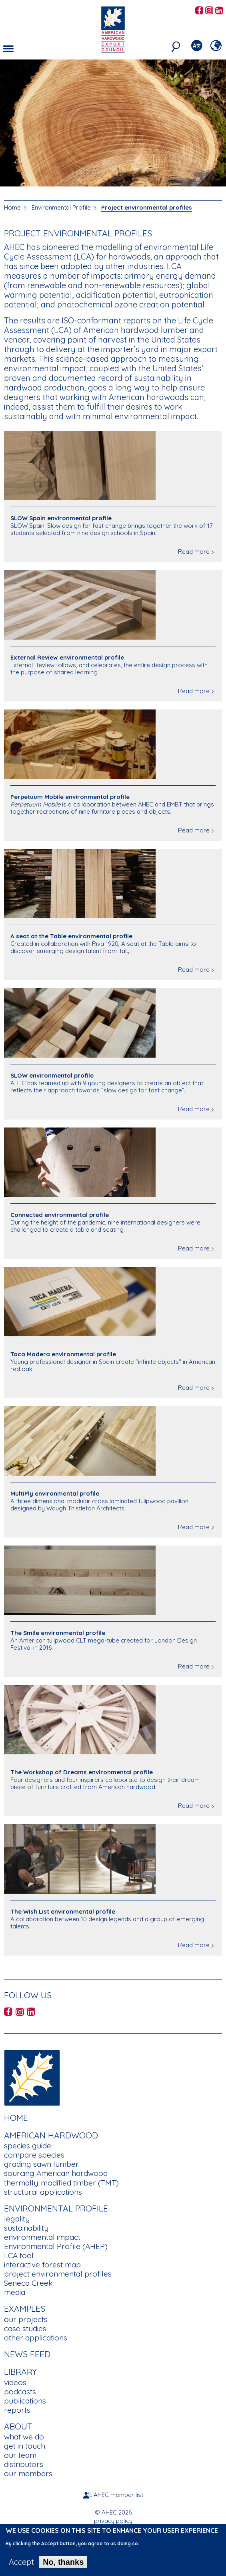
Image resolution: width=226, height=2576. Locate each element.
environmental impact (42, 2237)
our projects (26, 2319)
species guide (27, 2145)
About (18, 2426)
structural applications (43, 2192)
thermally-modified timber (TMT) (61, 2183)
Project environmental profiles (146, 207)
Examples (24, 2308)
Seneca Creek (28, 2283)
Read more (194, 551)
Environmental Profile (61, 207)
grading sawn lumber (41, 2164)
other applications (35, 2337)
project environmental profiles (58, 2274)
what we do (24, 2436)
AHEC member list (118, 2495)
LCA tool (19, 2255)
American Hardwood (51, 2135)
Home (12, 207)
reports (17, 2410)
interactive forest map (42, 2264)
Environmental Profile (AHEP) (56, 2246)
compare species (34, 2155)
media (14, 2292)
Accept (21, 2566)
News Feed (27, 2354)
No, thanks (63, 2565)
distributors (23, 2464)
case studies (25, 2328)
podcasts (20, 2391)
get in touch (24, 2446)
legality (17, 2218)
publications (25, 2401)
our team (20, 2455)
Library (20, 2371)
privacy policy (113, 2520)
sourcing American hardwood (56, 2173)
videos (15, 2382)
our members (28, 2473)
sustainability (26, 2228)
